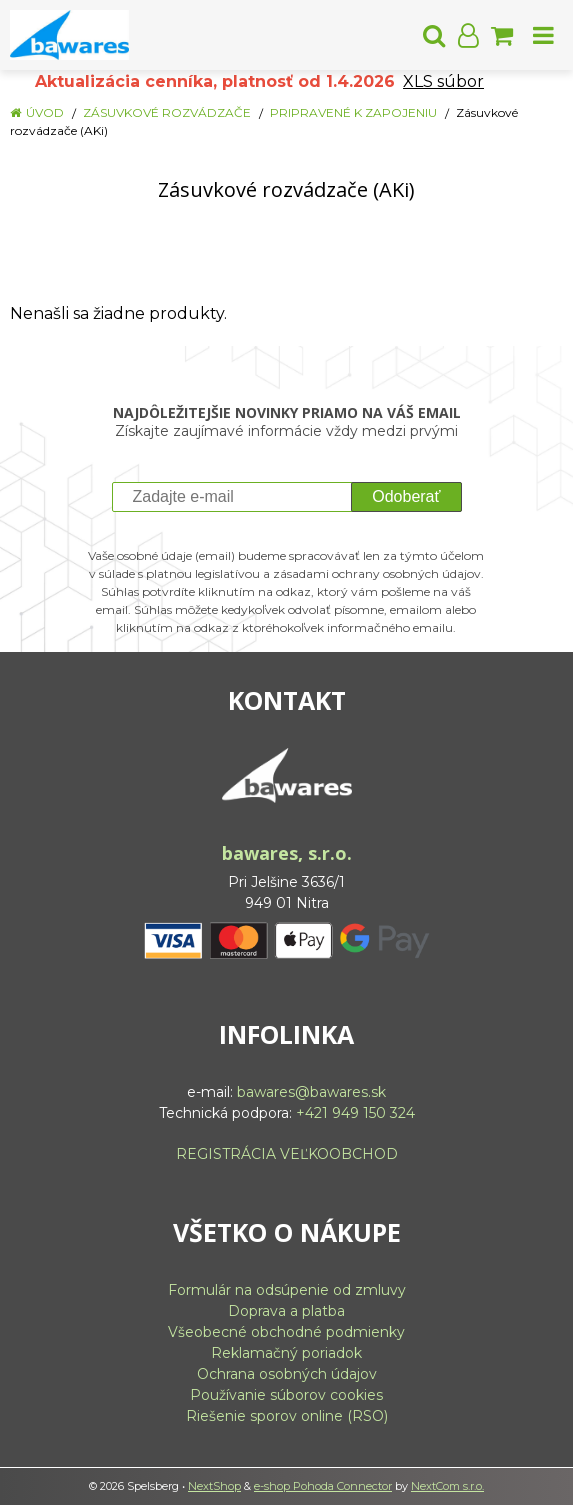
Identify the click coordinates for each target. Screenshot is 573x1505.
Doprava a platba (286, 1311)
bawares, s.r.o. (287, 853)
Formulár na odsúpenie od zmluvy (287, 1290)
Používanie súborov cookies (286, 1395)
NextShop (214, 1486)
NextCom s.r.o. (447, 1486)
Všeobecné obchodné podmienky (286, 1332)
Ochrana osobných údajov (287, 1374)
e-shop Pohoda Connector (323, 1486)
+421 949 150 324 (355, 1113)
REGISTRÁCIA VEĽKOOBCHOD (287, 1154)
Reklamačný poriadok (286, 1353)
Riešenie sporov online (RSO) (287, 1416)
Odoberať (406, 496)
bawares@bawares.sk (311, 1092)
